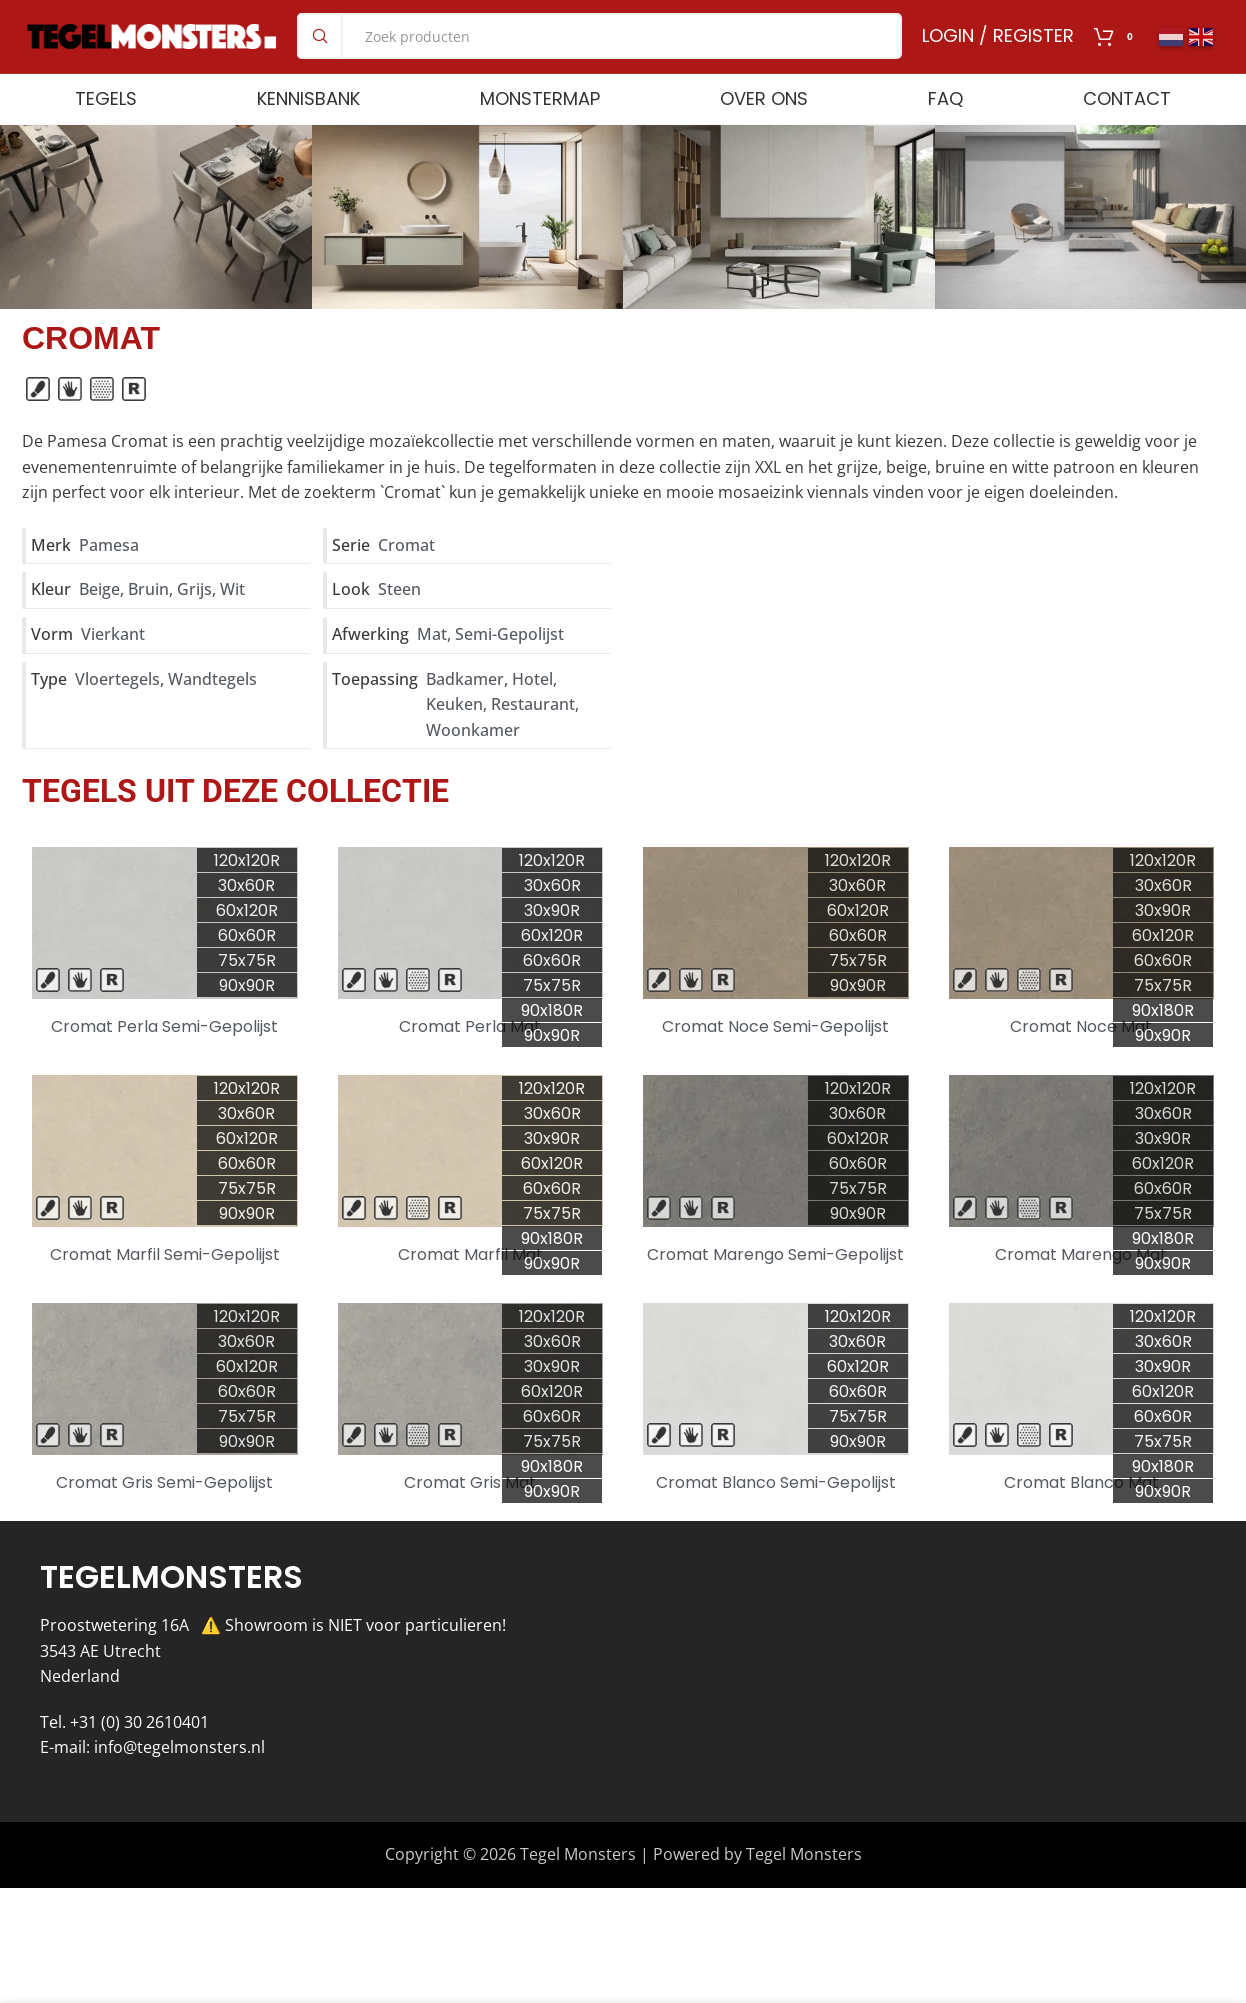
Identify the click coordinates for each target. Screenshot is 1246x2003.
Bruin (148, 620)
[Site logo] (152, 50)
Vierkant (113, 665)
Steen (399, 620)
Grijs (194, 620)
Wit (232, 620)
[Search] (599, 52)
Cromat (406, 576)
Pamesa (109, 576)
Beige (99, 620)
